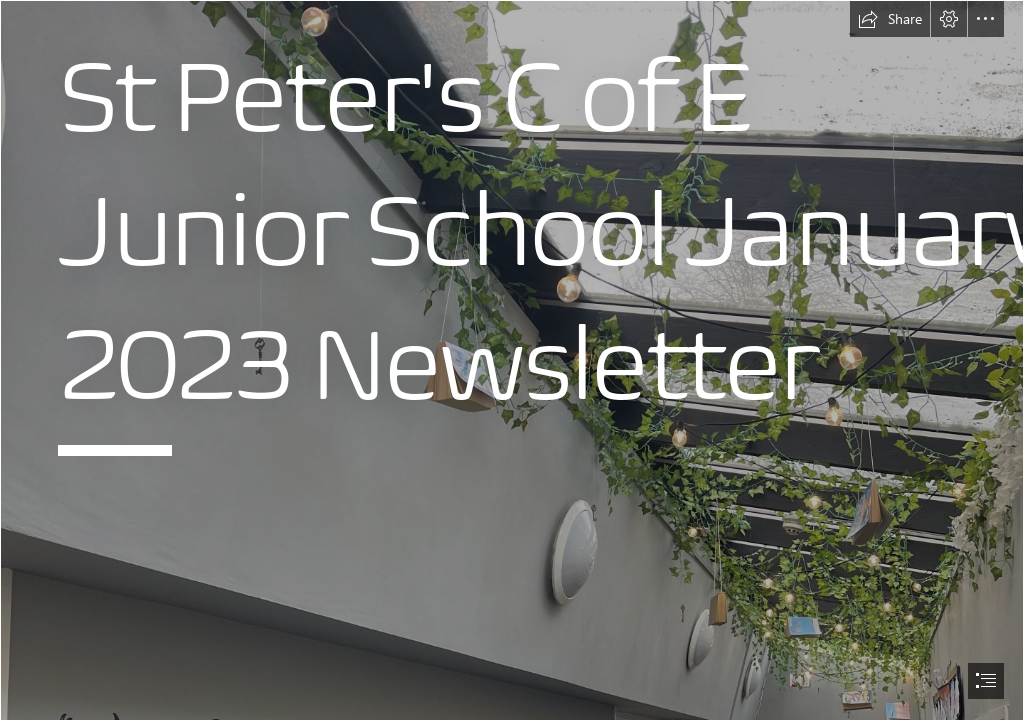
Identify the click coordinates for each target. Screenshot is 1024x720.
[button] (890, 19)
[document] (512, 360)
